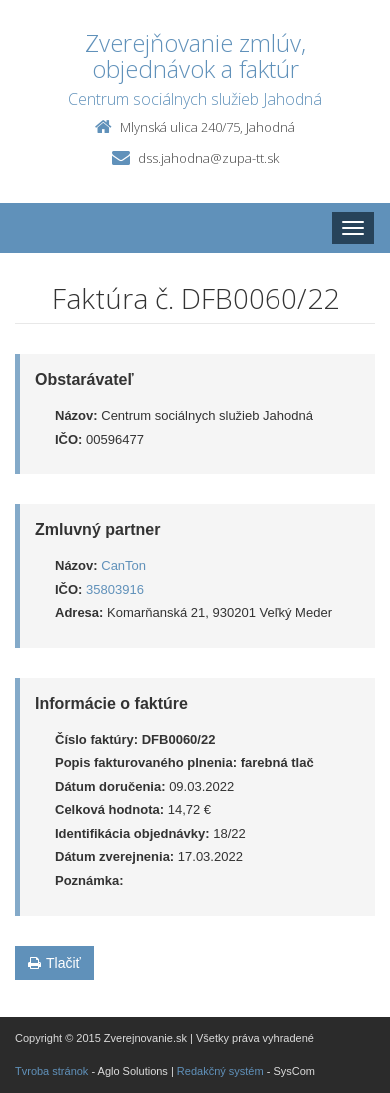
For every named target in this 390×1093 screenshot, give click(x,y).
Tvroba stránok (51, 1071)
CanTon (123, 565)
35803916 (115, 589)
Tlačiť (54, 963)
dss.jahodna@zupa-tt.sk (208, 158)
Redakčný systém (220, 1071)
